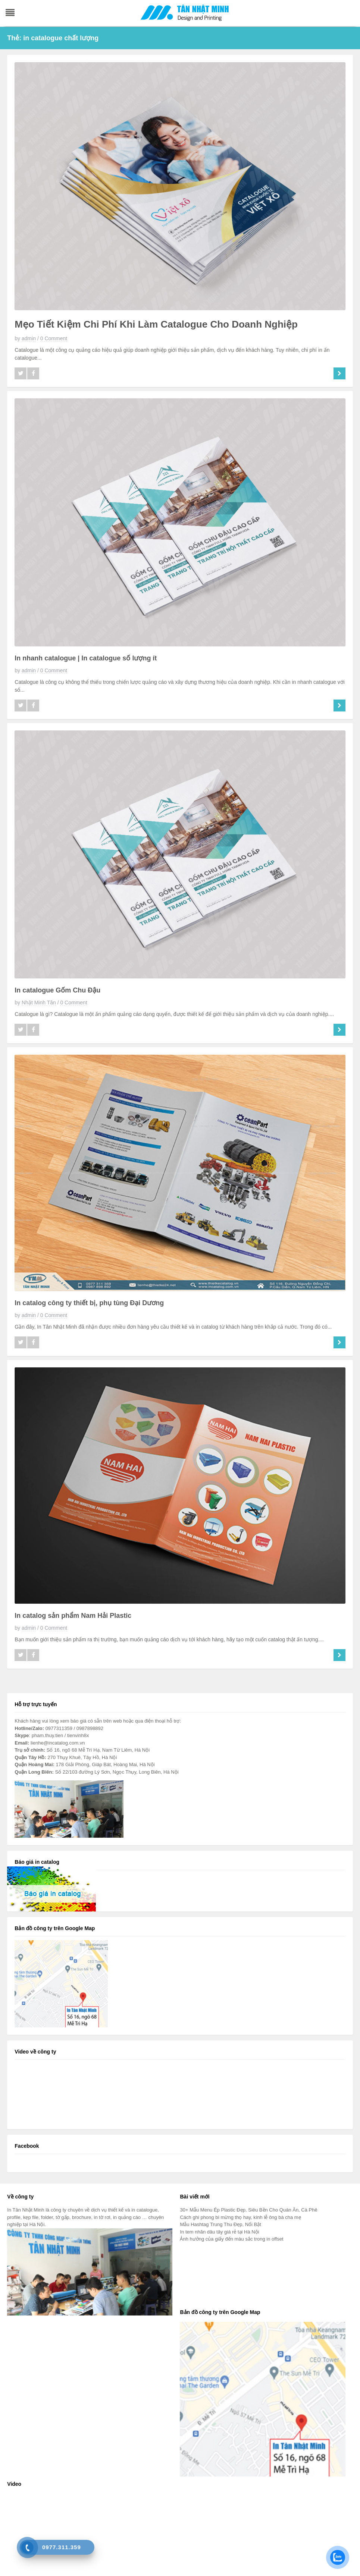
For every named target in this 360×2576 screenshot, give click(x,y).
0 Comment (53, 338)
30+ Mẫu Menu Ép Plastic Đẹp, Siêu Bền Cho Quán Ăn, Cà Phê (248, 2210)
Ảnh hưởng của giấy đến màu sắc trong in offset (231, 2239)
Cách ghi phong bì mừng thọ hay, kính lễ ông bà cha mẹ (240, 2217)
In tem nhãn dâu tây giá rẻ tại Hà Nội (219, 2232)
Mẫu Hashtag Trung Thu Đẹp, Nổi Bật (220, 2224)
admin (29, 338)
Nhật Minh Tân (39, 1003)
